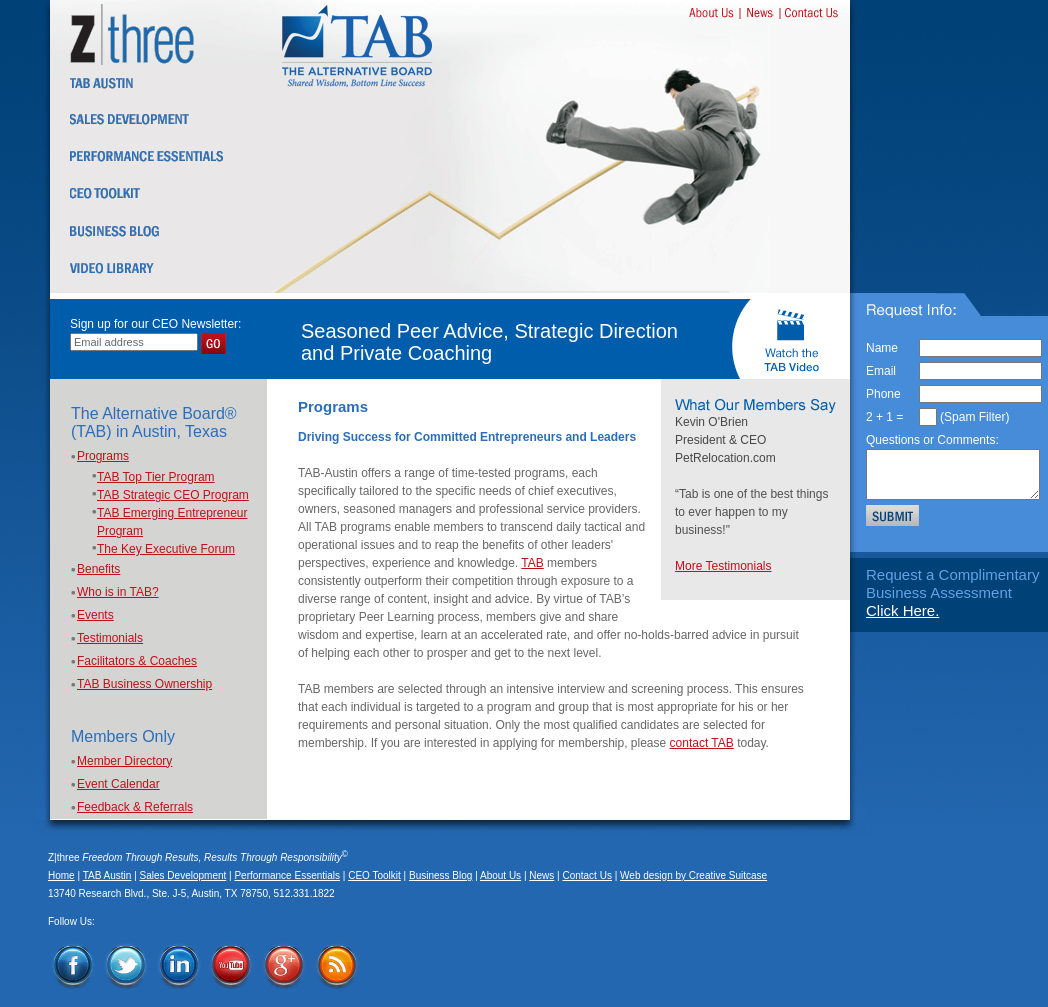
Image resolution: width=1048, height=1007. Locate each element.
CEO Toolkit (374, 875)
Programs (103, 456)
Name (882, 348)
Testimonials (110, 638)
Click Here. (902, 610)
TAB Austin (107, 875)
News (541, 875)
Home (61, 875)
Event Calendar (118, 784)
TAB (532, 563)
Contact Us (586, 875)
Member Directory (124, 761)
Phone (883, 394)
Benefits (98, 569)
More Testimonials (723, 566)
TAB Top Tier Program (156, 477)
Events (95, 615)
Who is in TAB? (118, 592)
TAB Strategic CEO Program (173, 495)
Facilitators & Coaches (137, 661)
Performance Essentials (287, 875)
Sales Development (183, 875)
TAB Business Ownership (144, 684)
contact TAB (702, 743)
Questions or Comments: (932, 440)
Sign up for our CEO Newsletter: (155, 324)
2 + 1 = (884, 417)
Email (881, 371)
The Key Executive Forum (166, 549)
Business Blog (440, 875)
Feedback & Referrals (135, 807)
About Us (500, 875)
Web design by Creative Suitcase (693, 875)
